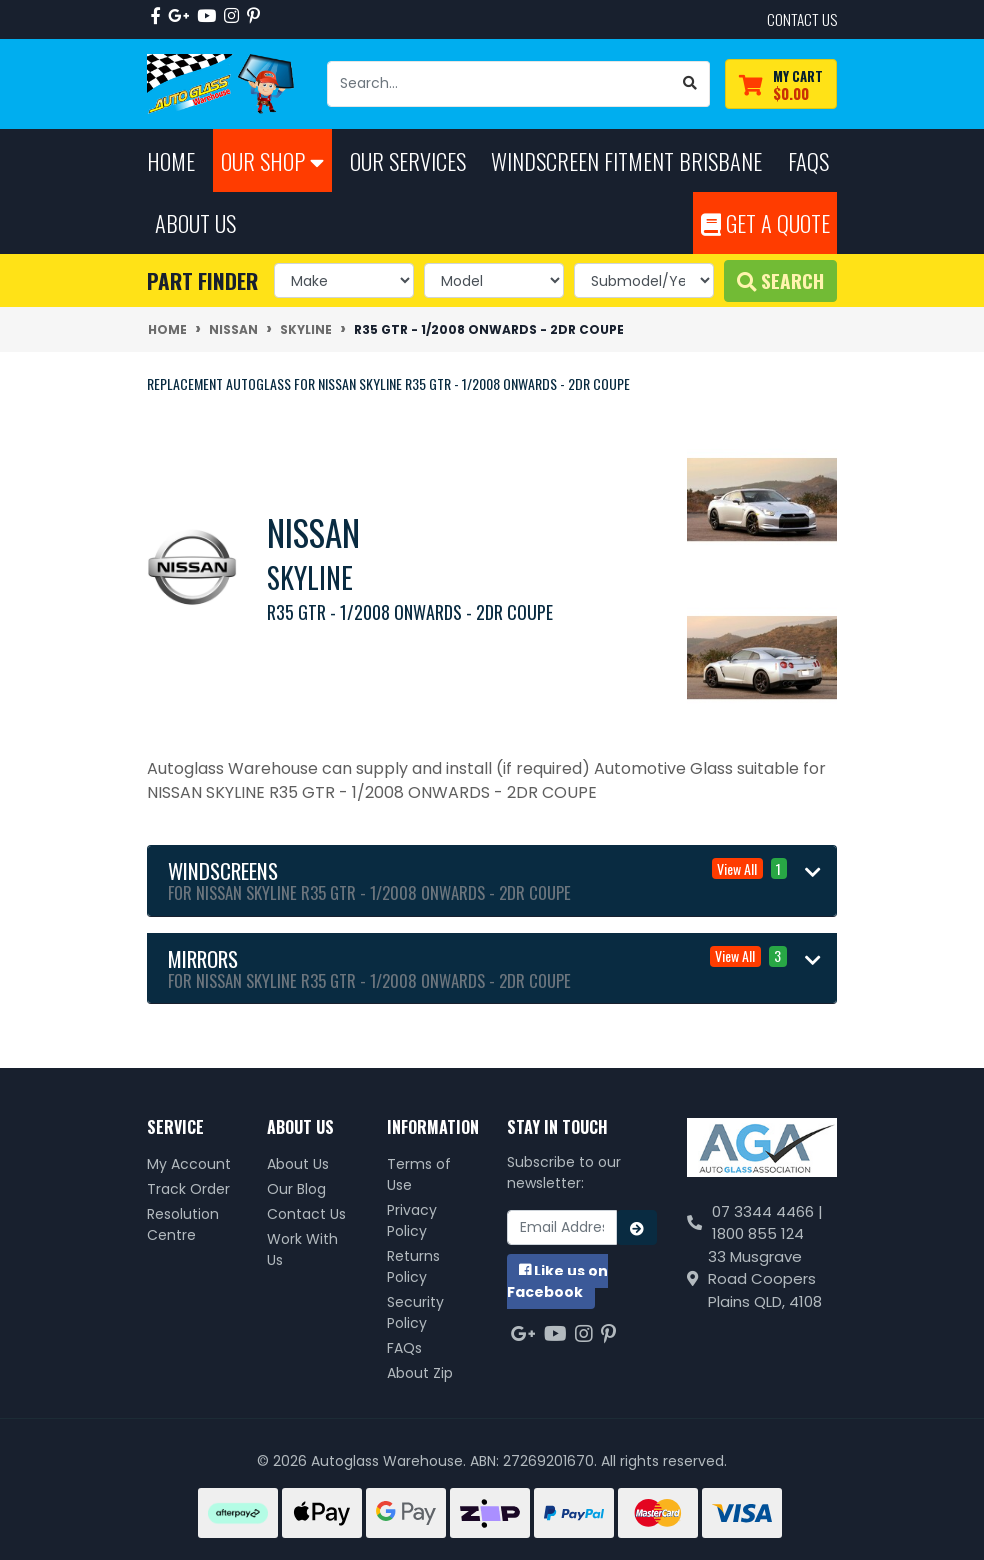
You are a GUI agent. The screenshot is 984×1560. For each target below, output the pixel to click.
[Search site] (690, 84)
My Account (189, 1164)
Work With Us (302, 1249)
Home (171, 160)
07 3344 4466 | (767, 1211)
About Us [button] (195, 222)
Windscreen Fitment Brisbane (626, 160)
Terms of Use (419, 1174)
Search (780, 280)
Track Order (188, 1189)
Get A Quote (765, 222)
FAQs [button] (808, 160)
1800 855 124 (758, 1233)
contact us (802, 19)
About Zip (420, 1373)
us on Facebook (557, 1281)
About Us (298, 1164)
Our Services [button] (408, 160)
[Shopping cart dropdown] (781, 84)
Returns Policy (413, 1266)
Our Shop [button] (272, 160)
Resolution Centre (183, 1224)
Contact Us (306, 1214)
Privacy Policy (412, 1220)
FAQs (404, 1348)
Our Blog (296, 1189)
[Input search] (499, 84)
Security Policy (415, 1312)
